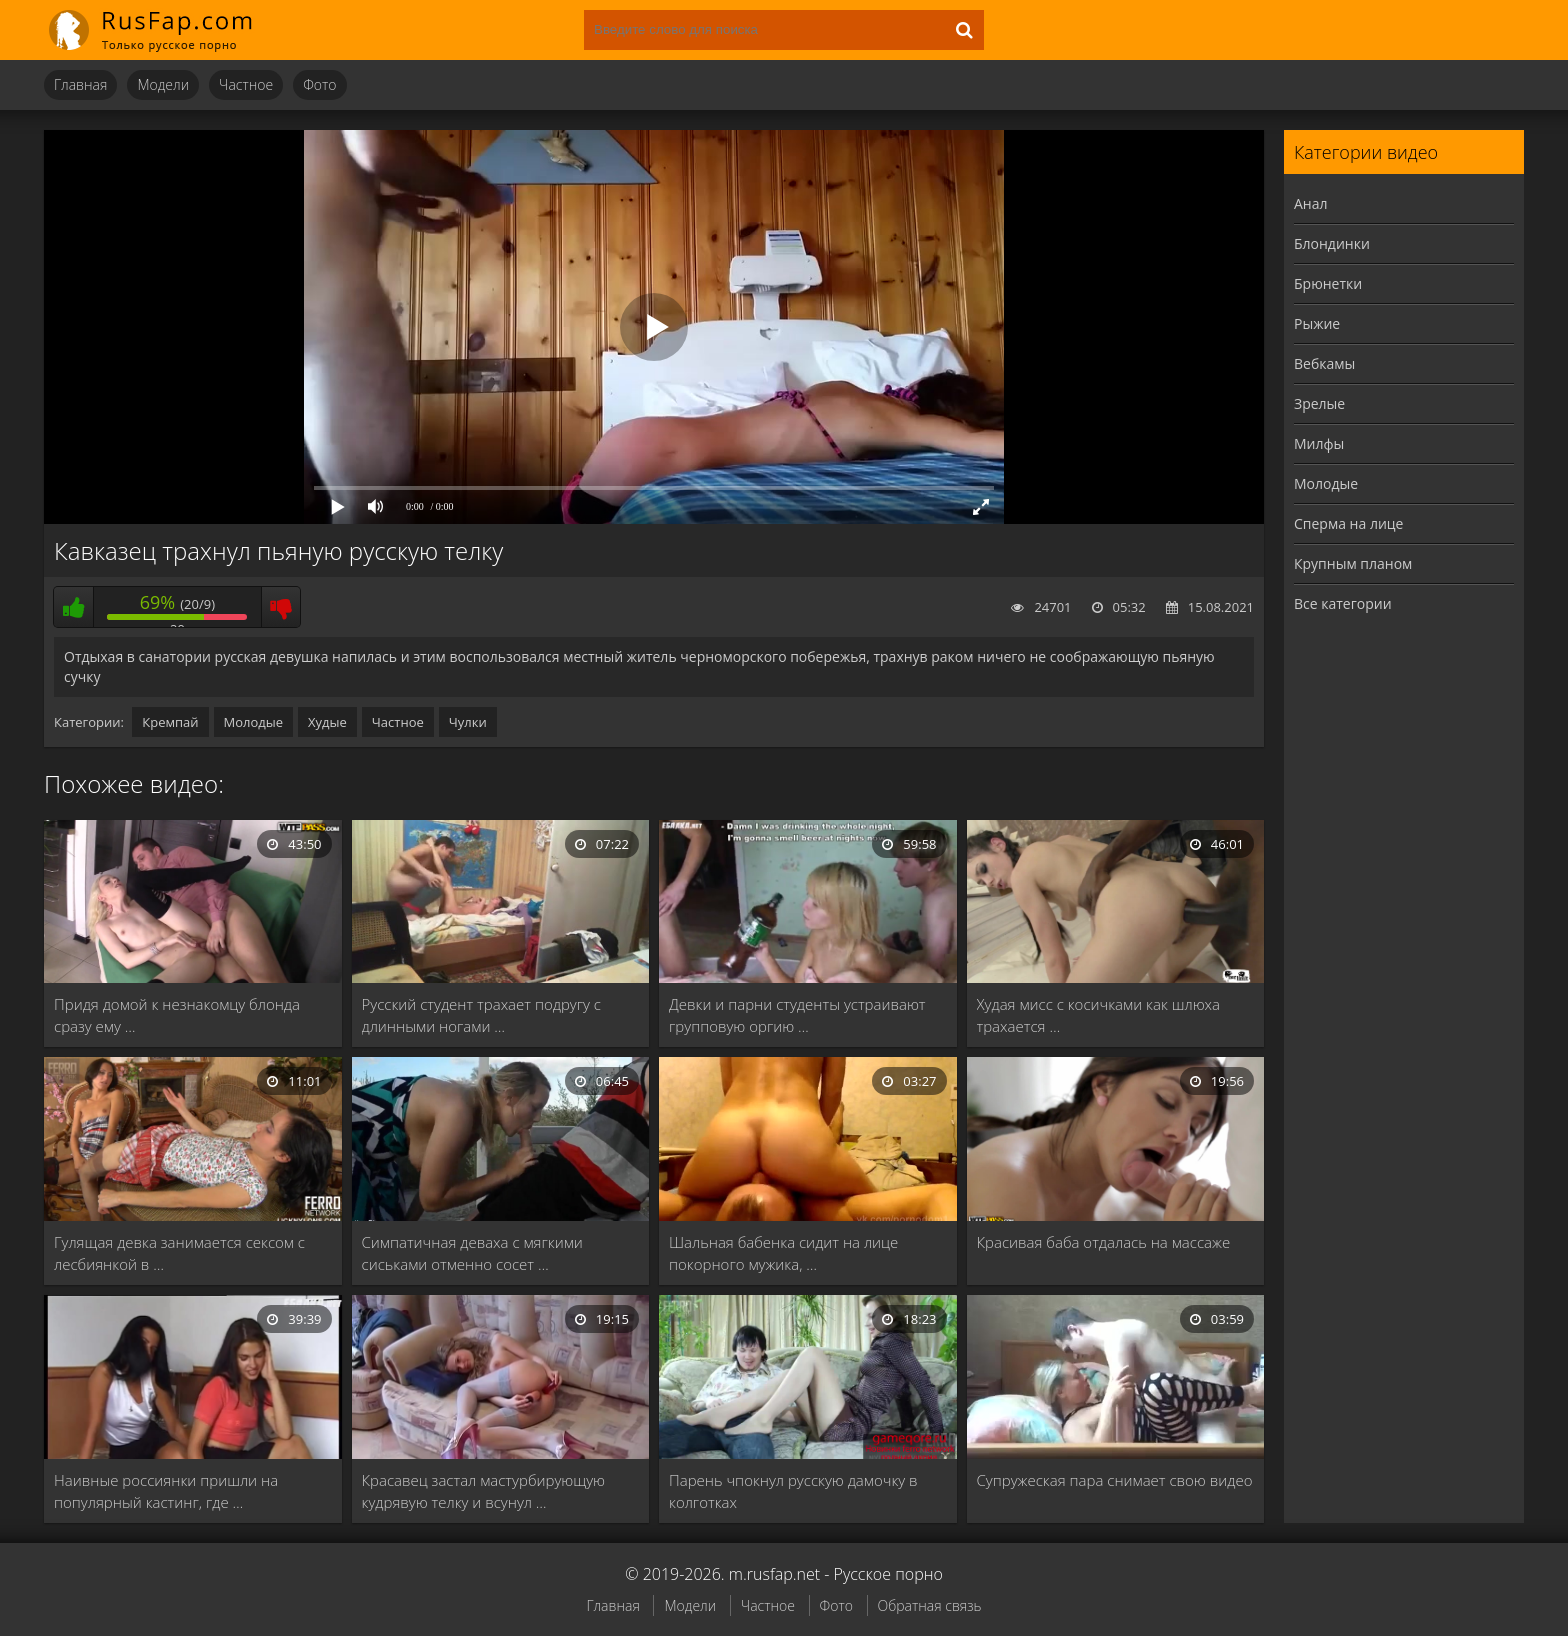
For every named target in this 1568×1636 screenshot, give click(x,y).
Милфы (1319, 443)
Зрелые (1319, 403)
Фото (319, 84)
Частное (246, 84)
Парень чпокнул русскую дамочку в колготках (793, 1491)
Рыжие (1317, 323)
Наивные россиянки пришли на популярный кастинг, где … (166, 1491)
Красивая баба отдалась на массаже (1104, 1242)
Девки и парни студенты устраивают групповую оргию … (797, 1015)
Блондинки (1332, 243)
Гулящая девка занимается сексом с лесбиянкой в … (179, 1253)
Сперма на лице (1348, 523)
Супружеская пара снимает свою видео (1115, 1480)
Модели (163, 84)
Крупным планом (1353, 563)
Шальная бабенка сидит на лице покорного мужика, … (783, 1253)
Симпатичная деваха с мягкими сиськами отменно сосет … (472, 1253)
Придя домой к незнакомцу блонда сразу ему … (177, 1015)
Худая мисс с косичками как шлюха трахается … (1099, 1015)
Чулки (468, 722)
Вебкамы (1324, 363)
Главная (80, 84)
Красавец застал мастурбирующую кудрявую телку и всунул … (484, 1491)
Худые (327, 722)
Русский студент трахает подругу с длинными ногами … (481, 1015)
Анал (1311, 203)
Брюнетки (1328, 283)
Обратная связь (930, 1605)
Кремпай (170, 722)
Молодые (254, 722)
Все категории (1343, 603)
